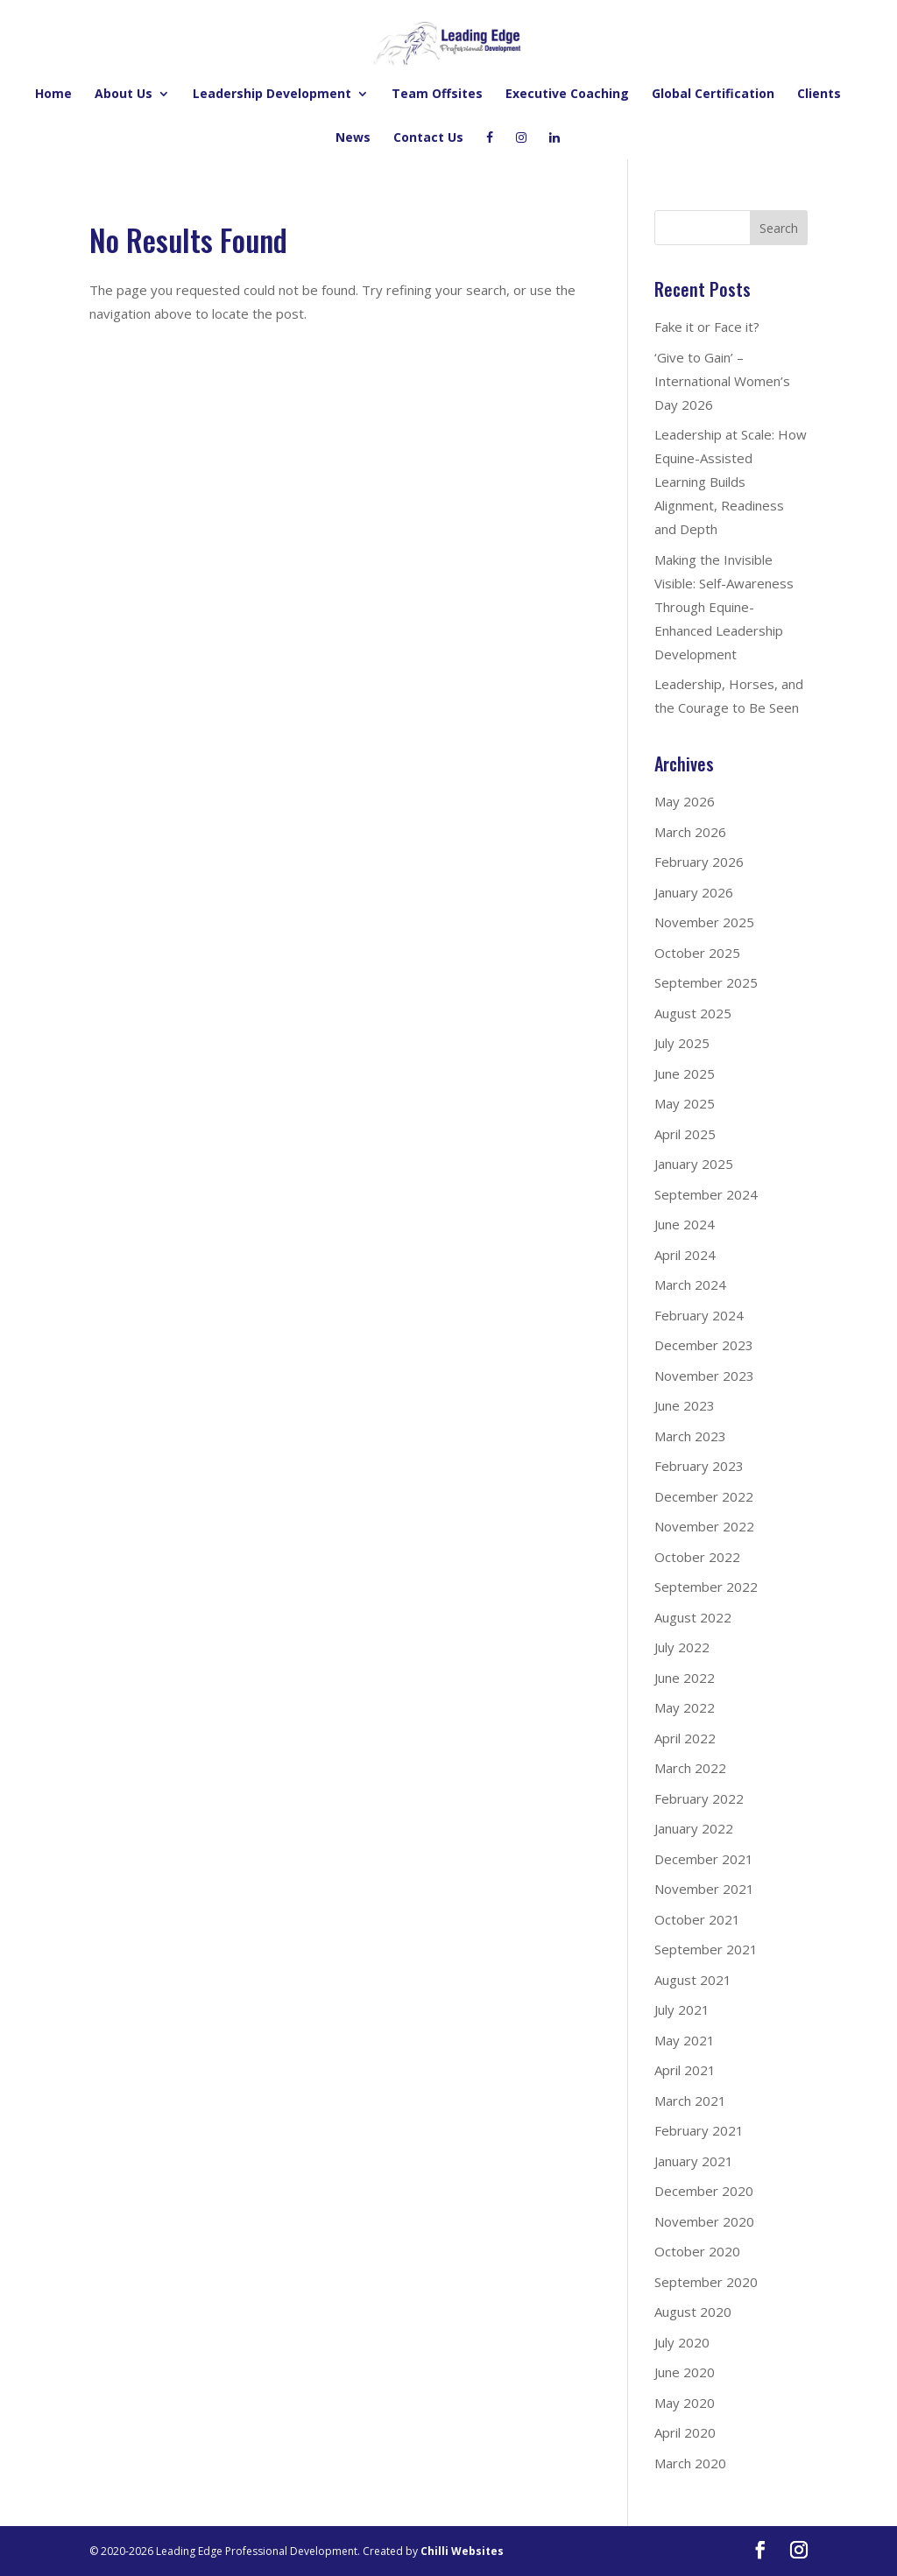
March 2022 (690, 1768)
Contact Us (428, 138)
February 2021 (699, 2130)
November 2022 (704, 1526)
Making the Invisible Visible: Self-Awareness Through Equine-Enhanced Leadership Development (724, 607)
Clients (819, 95)
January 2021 (693, 2161)
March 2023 (690, 1436)
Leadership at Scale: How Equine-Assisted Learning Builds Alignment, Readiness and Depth (730, 482)
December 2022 (703, 1496)
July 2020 (682, 2342)
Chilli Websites (462, 2551)
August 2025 (692, 1013)
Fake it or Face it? (706, 326)
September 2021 (706, 1949)
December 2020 (703, 2190)
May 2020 (684, 2402)
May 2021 (684, 2040)
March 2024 (690, 1284)
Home (53, 95)
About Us (123, 95)
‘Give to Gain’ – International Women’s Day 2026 (722, 380)
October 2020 (697, 2251)
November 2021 (704, 1888)
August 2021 (692, 1979)
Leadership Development (272, 95)
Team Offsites (437, 95)
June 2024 (684, 1224)
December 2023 (703, 1345)
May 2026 (684, 801)
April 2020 (685, 2432)
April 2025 (685, 1134)
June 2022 (684, 1677)
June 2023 (684, 1405)
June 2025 (684, 1073)
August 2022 (692, 1617)
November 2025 (704, 922)
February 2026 (699, 861)
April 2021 (685, 2070)
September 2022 (706, 1586)
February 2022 (699, 1798)
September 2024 (706, 1194)
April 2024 (685, 1254)
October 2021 (697, 1919)
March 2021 (690, 2100)
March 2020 (690, 2463)
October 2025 (697, 952)
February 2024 (699, 1315)
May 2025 (684, 1103)
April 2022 (685, 1738)
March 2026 (690, 832)
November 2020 (704, 2221)
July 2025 (682, 1043)
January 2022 (693, 1828)
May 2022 (684, 1707)
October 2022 (697, 1557)
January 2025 (693, 1163)
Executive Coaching (567, 95)
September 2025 (706, 982)
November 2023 (704, 1375)
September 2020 (706, 2282)
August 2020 (692, 2311)
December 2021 (703, 1859)
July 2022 (682, 1647)
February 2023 (699, 1466)
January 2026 (693, 892)
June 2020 (684, 2372)
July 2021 (682, 2009)
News (353, 138)
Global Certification (713, 95)
